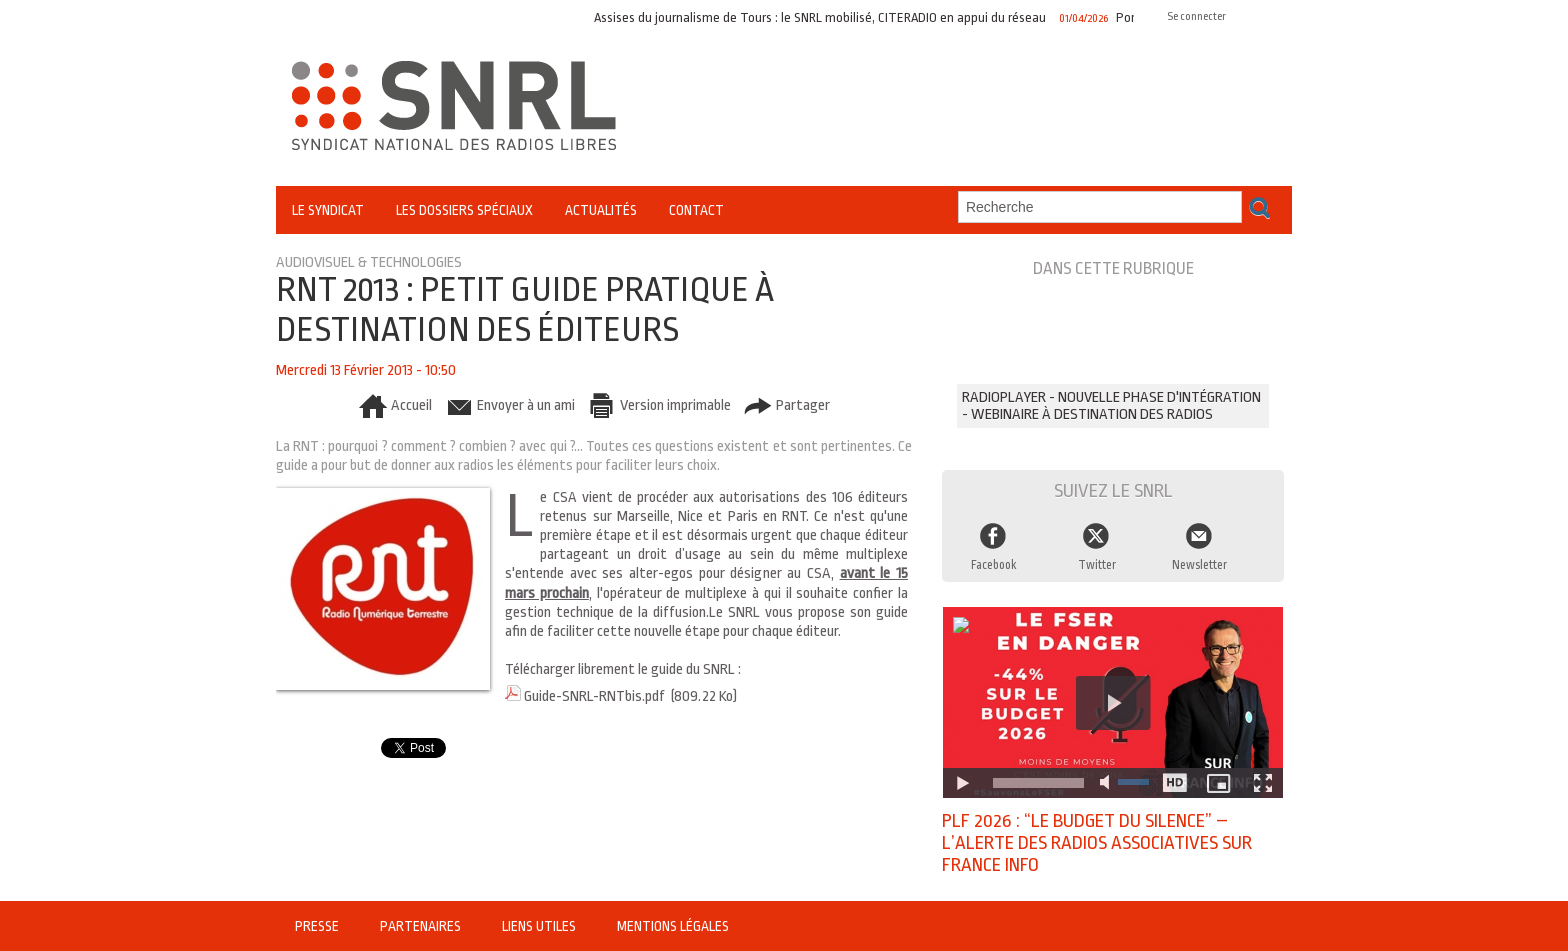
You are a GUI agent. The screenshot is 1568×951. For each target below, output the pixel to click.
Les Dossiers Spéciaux (464, 210)
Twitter (1097, 565)
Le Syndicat (328, 210)
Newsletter (1199, 565)
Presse (318, 926)
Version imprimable (659, 405)
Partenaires (422, 926)
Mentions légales (673, 926)
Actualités (601, 210)
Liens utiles (540, 926)
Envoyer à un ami (509, 405)
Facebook (994, 565)
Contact (696, 210)
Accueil (395, 405)
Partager (786, 405)
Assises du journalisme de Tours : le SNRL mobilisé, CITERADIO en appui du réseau (826, 17)
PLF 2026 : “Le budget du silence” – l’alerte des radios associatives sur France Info (1097, 843)
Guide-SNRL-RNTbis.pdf (594, 696)
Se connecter (1196, 16)
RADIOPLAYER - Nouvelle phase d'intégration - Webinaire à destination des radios (1111, 406)
